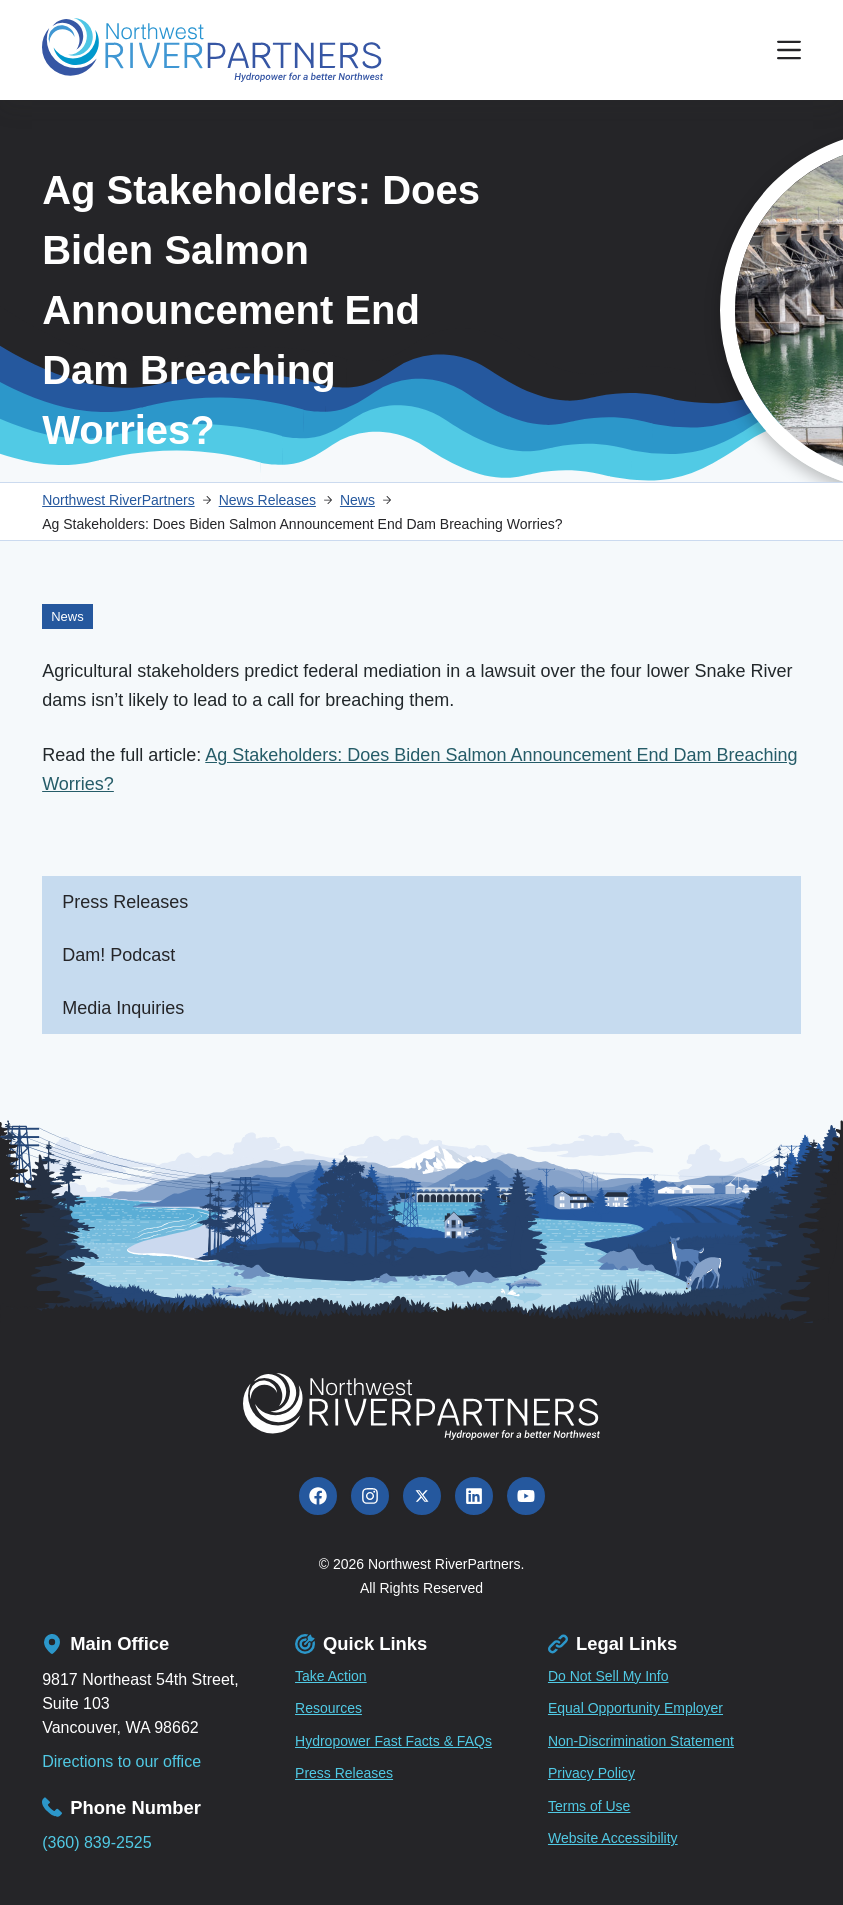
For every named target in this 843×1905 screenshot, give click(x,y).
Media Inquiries (123, 1008)
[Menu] (789, 50)
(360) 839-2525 (96, 1842)
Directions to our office (121, 1761)
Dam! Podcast (118, 955)
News (67, 616)
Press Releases (125, 902)
